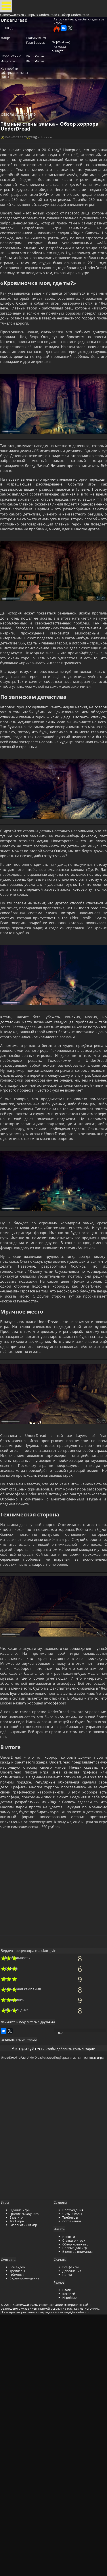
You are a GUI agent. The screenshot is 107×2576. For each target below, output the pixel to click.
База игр (20, 2471)
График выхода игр (27, 2467)
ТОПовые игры (45, 2302)
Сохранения (71, 2474)
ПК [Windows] (40, 57)
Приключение (41, 51)
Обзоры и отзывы (19, 84)
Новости (68, 2490)
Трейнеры (70, 2471)
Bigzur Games (40, 63)
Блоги (66, 2544)
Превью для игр (74, 2501)
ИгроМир (69, 2551)
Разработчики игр (27, 2478)
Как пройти (14, 78)
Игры (33, 20)
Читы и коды (72, 2467)
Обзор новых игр (75, 2497)
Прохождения (72, 2463)
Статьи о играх (73, 2494)
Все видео (21, 2521)
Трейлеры (21, 2524)
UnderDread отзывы (47, 2294)
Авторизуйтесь (35, 2272)
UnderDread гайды (18, 2294)
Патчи (67, 2528)
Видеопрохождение (28, 2532)
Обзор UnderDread (77, 20)
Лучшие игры (23, 2463)
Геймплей (20, 2528)
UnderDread (50, 20)
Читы (9, 90)
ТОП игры (20, 2474)
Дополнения (71, 2524)
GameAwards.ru (14, 20)
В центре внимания (77, 2505)
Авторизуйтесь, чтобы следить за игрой (77, 31)
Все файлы (70, 2521)
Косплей (68, 2548)
